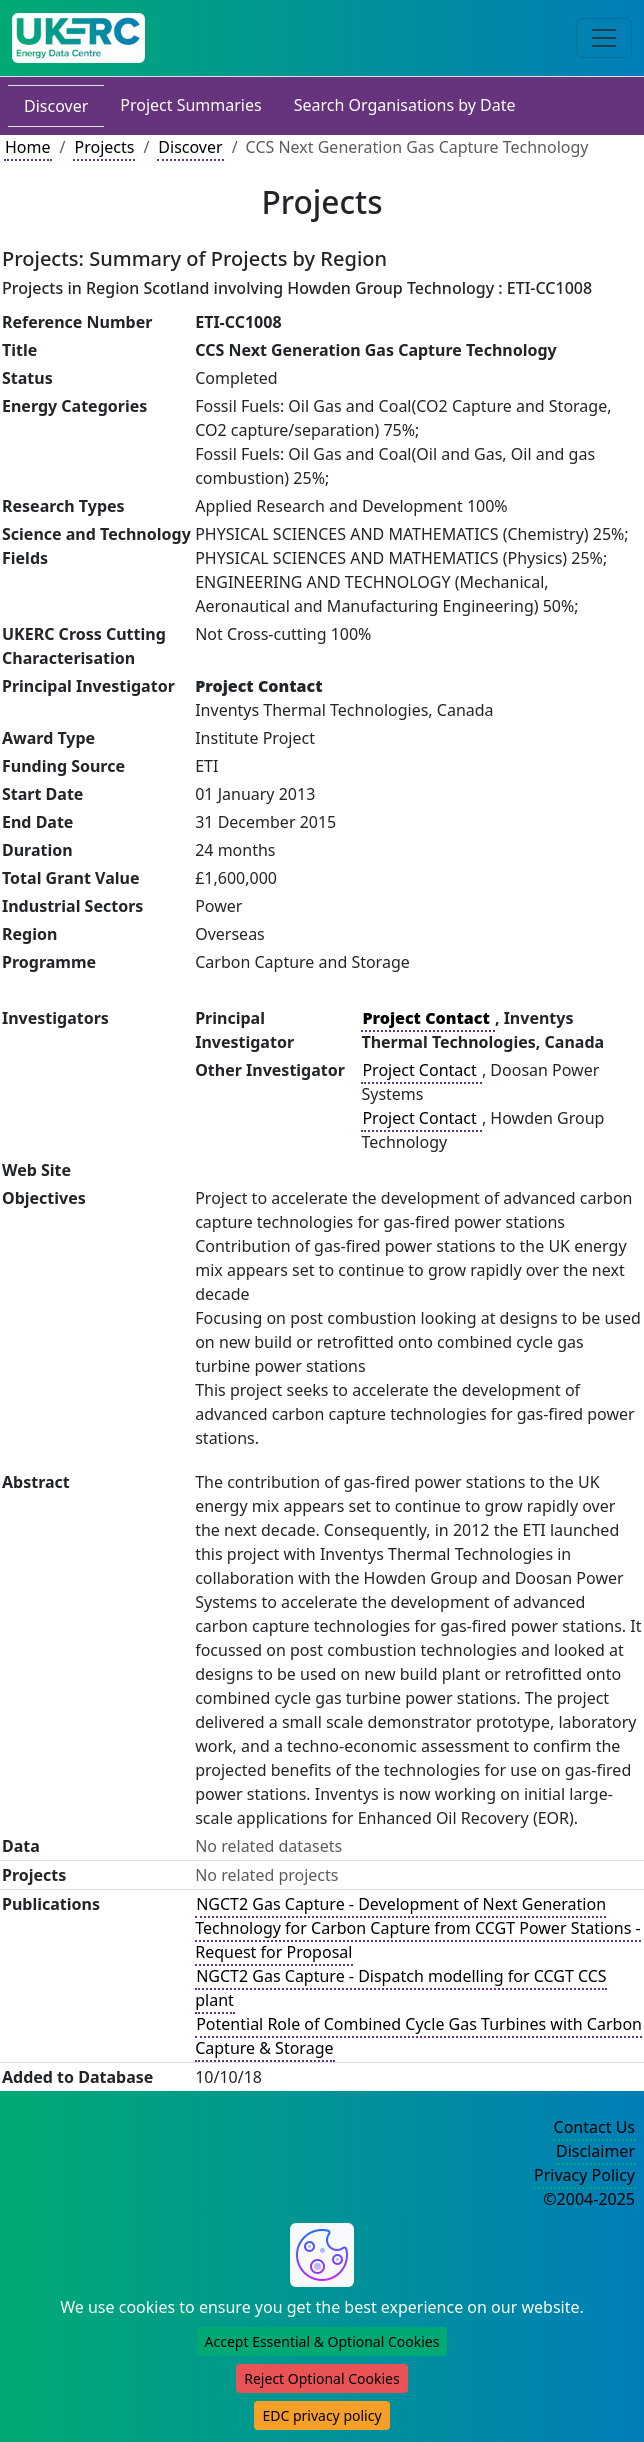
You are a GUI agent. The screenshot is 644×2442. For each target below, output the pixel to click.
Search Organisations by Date (405, 105)
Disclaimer (595, 2151)
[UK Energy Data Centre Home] (78, 38)
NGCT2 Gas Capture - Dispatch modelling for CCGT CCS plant (400, 1988)
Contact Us (594, 2127)
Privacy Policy (584, 2175)
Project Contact (421, 1070)
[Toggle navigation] (604, 38)
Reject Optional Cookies (321, 2378)
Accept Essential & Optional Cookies (322, 2341)
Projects (104, 147)
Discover (56, 106)
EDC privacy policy (321, 2415)
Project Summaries (190, 105)
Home (28, 147)
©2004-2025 (589, 2199)
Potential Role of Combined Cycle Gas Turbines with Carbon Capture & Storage (418, 2036)
